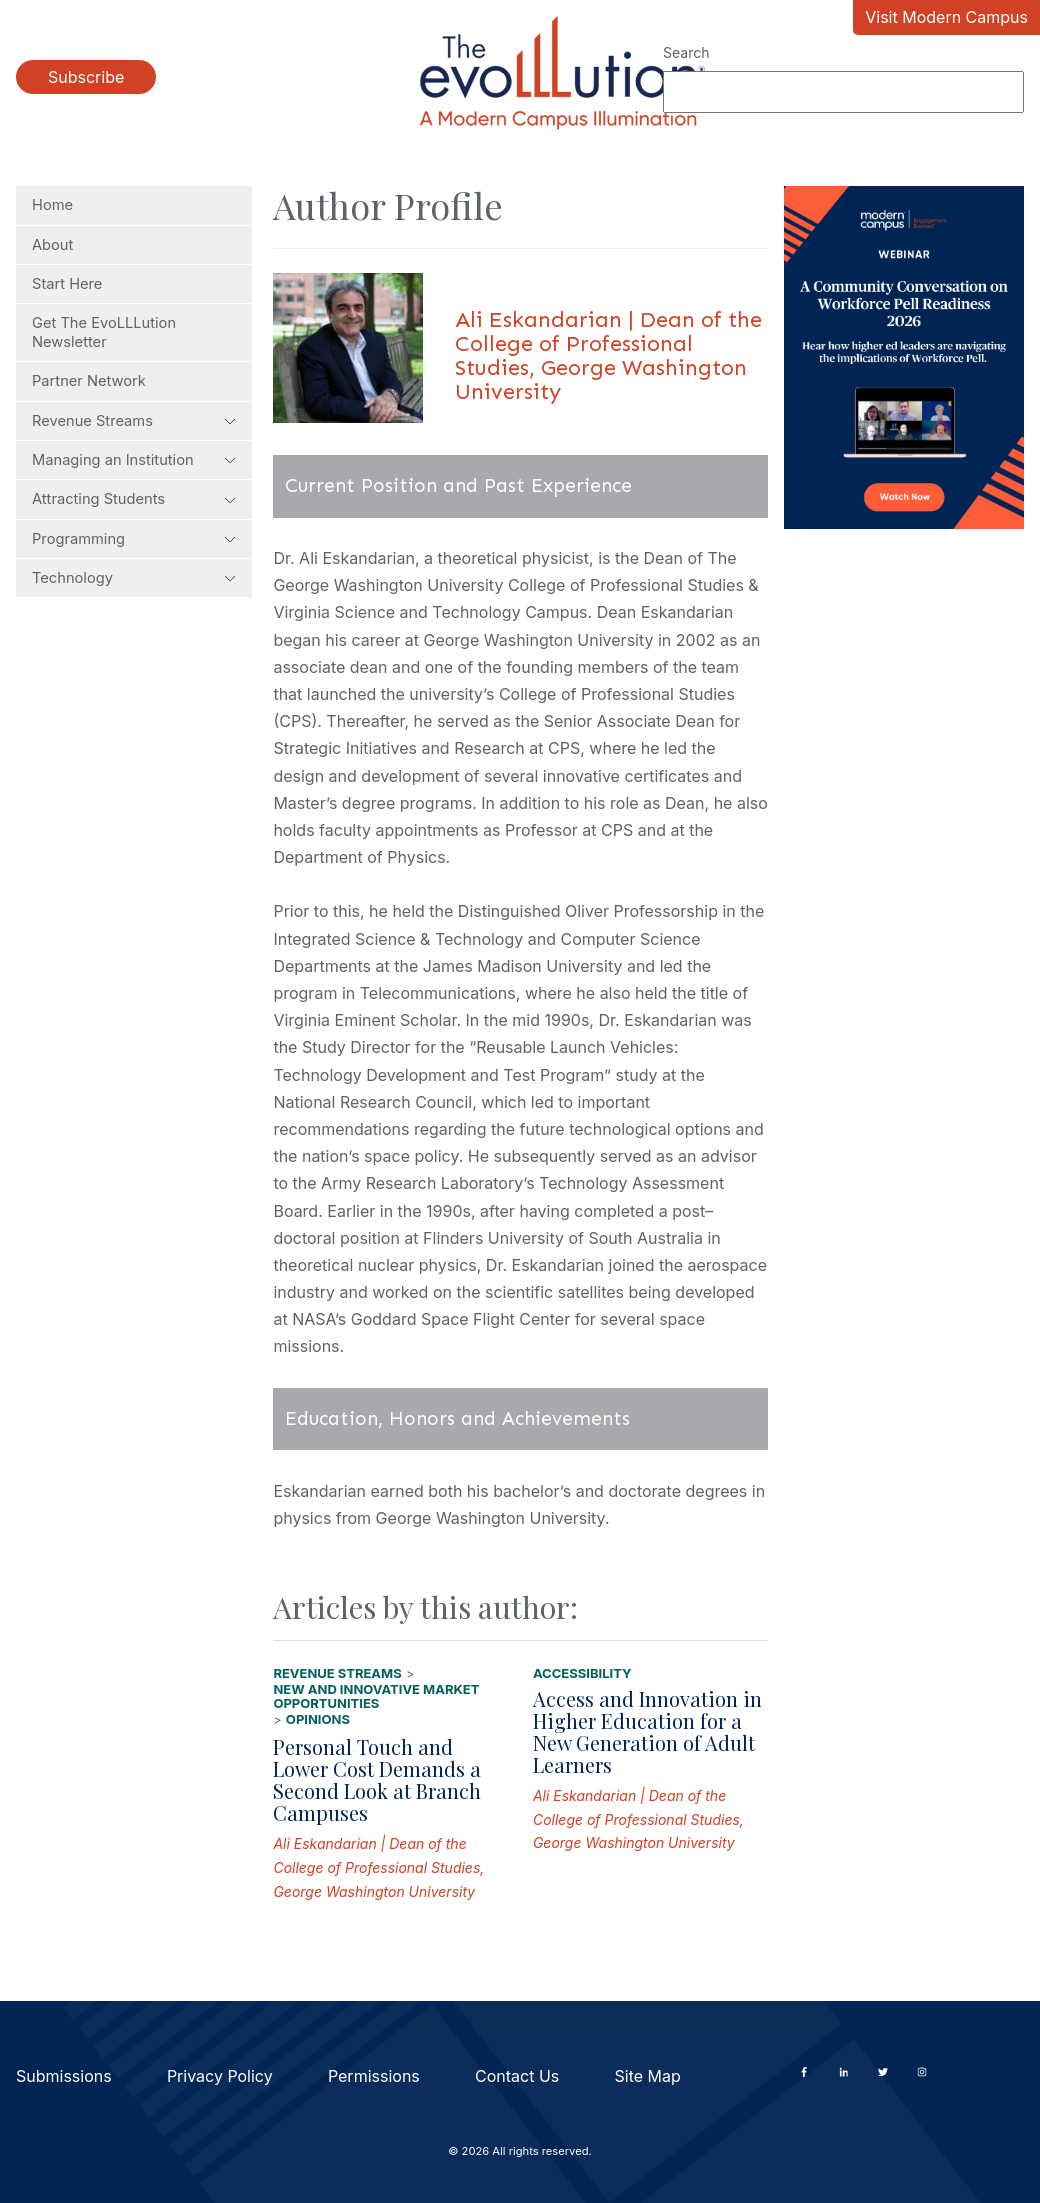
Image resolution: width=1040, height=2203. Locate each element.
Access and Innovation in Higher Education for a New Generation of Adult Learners (647, 1731)
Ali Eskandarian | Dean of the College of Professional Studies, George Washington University (378, 1867)
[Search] (843, 92)
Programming (134, 539)
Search (686, 52)
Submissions (64, 2076)
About (52, 245)
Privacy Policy (220, 2076)
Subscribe (86, 77)
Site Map (648, 2076)
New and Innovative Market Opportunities (376, 1696)
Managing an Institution (134, 460)
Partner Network (89, 381)
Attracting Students (134, 499)
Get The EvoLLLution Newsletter (104, 332)
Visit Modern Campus (946, 17)
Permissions (374, 2076)
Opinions (318, 1719)
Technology (134, 578)
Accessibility (582, 1673)
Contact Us (517, 2076)
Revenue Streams (134, 421)
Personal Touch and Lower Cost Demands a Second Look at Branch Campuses (377, 1779)
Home (52, 205)
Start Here (67, 284)
